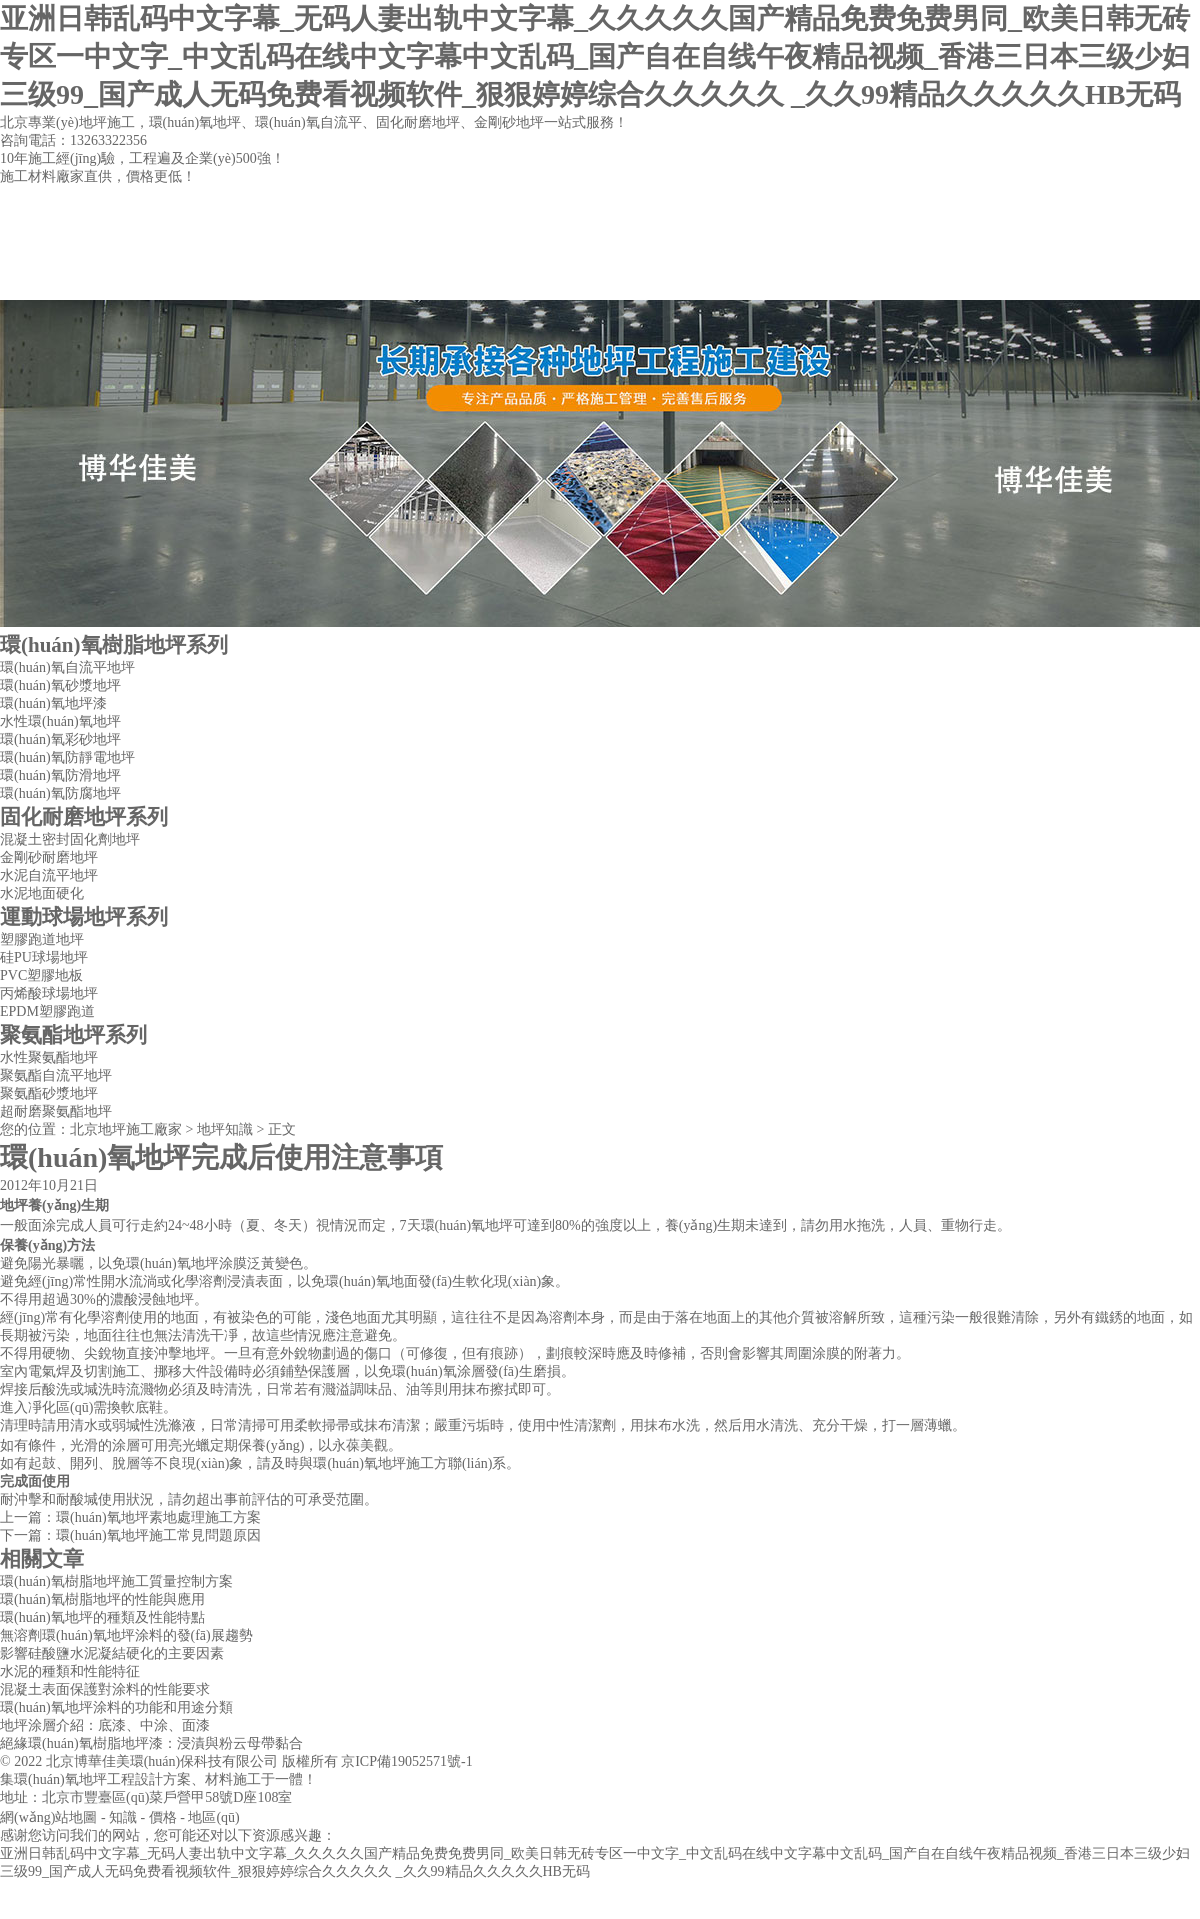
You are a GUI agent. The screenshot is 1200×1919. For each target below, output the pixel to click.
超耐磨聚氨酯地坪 (56, 1111)
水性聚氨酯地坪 (49, 1057)
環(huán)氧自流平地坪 (67, 667)
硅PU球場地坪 (44, 957)
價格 (163, 1817)
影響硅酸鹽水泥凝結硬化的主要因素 (112, 1653)
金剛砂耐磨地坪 (49, 857)
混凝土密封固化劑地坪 (70, 839)
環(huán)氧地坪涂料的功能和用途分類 (116, 1707)
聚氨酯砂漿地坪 (49, 1093)
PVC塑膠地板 (41, 975)
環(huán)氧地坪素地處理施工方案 (158, 1517)
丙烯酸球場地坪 (49, 993)
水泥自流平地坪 (49, 875)
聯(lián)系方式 (769, 279)
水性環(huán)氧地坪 (60, 721)
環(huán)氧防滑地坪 (60, 775)
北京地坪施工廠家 (126, 1129)
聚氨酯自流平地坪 (56, 1075)
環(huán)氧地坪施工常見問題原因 (158, 1535)
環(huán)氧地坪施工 (373, 1463)
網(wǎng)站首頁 (85, 279)
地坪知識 (225, 1129)
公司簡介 (257, 279)
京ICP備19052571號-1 (406, 1761)
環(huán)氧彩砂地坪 (60, 739)
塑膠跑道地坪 (42, 939)
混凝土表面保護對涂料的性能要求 (105, 1689)
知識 (123, 1817)
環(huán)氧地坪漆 (53, 703)
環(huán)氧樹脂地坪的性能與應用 (102, 1599)
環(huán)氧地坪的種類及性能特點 (102, 1617)
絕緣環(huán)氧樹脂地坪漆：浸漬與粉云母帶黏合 (151, 1743)
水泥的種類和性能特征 (70, 1671)
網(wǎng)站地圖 (48, 1817)
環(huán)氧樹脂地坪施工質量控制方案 (116, 1581)
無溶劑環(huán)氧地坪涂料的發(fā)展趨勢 (126, 1635)
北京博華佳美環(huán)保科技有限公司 (162, 1761)
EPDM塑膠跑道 (47, 1011)
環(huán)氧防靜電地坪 (67, 757)
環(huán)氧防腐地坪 (60, 793)
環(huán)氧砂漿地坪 (60, 685)
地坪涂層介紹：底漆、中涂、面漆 (105, 1725)
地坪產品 (428, 279)
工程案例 (599, 279)
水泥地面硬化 (42, 893)
